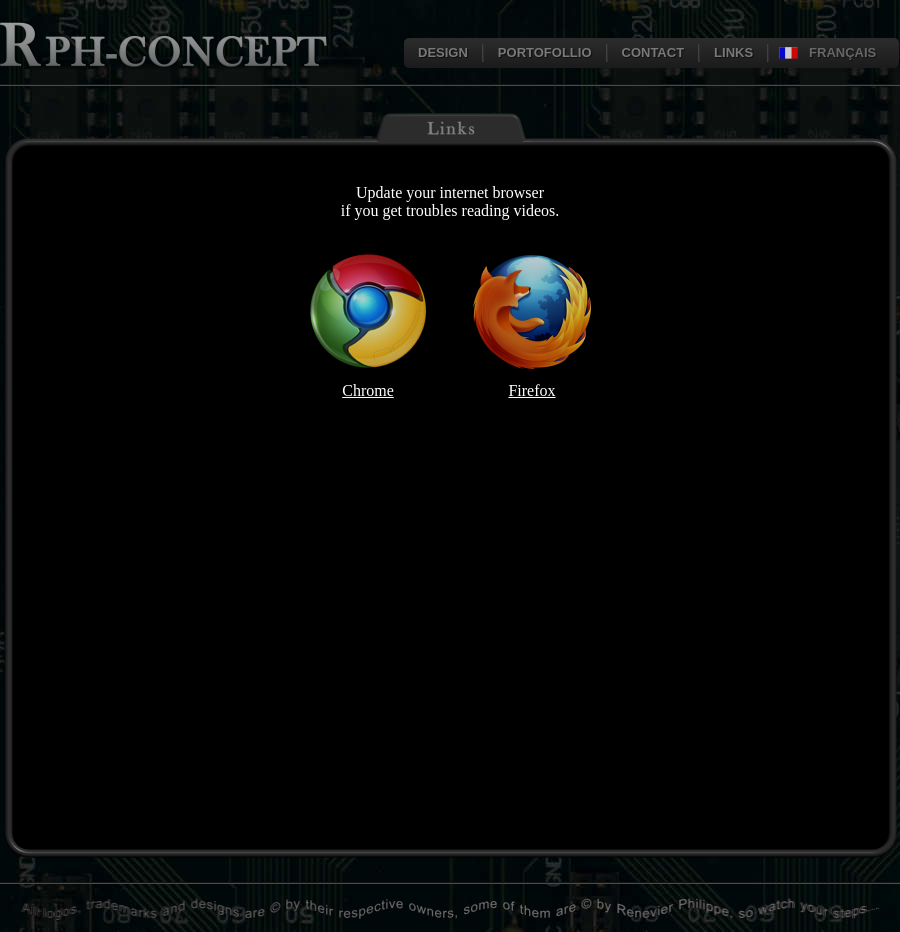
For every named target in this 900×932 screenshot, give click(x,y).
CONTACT (653, 52)
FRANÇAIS (842, 52)
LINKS (733, 52)
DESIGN (443, 52)
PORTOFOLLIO (545, 52)
